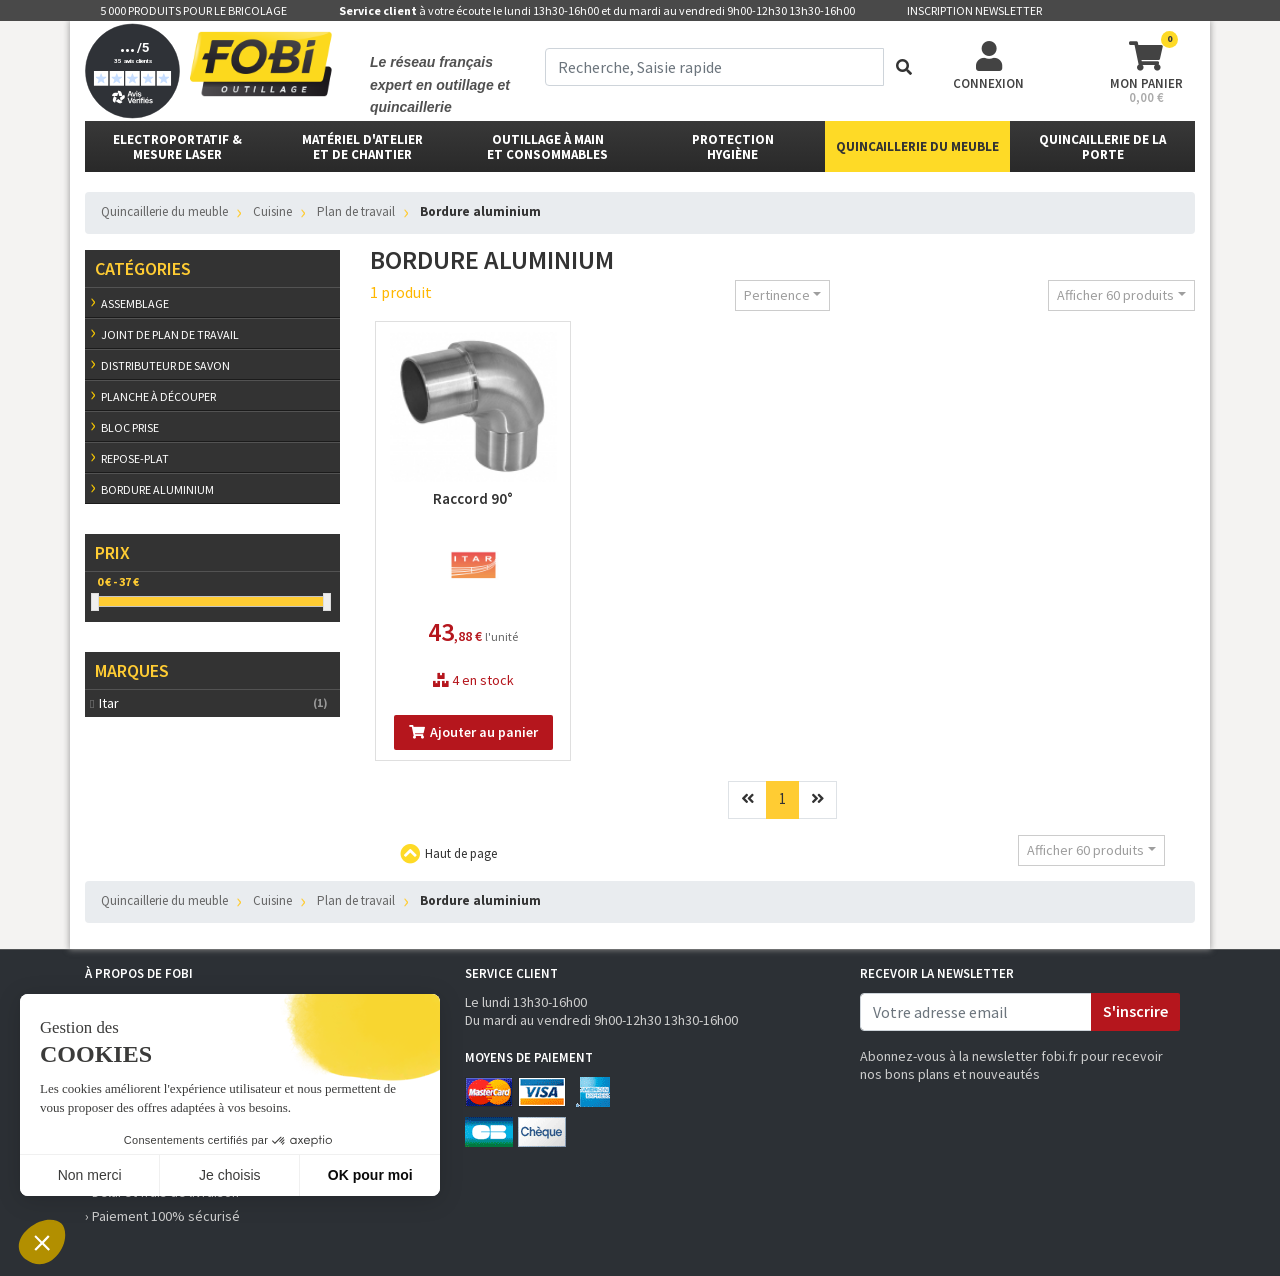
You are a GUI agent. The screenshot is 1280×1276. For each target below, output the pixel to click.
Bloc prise (130, 427)
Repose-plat (135, 458)
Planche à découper (158, 396)
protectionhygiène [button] (733, 147)
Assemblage (135, 303)
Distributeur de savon (165, 365)
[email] (976, 1012)
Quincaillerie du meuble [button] (917, 146)
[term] (714, 67)
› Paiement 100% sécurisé (162, 1216)
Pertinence (777, 295)
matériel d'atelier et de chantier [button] (362, 147)
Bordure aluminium (157, 489)
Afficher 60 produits (1115, 295)
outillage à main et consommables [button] (547, 147)
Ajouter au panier (473, 732)
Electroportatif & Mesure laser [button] (177, 147)
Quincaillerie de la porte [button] (1102, 147)
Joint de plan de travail (170, 334)
